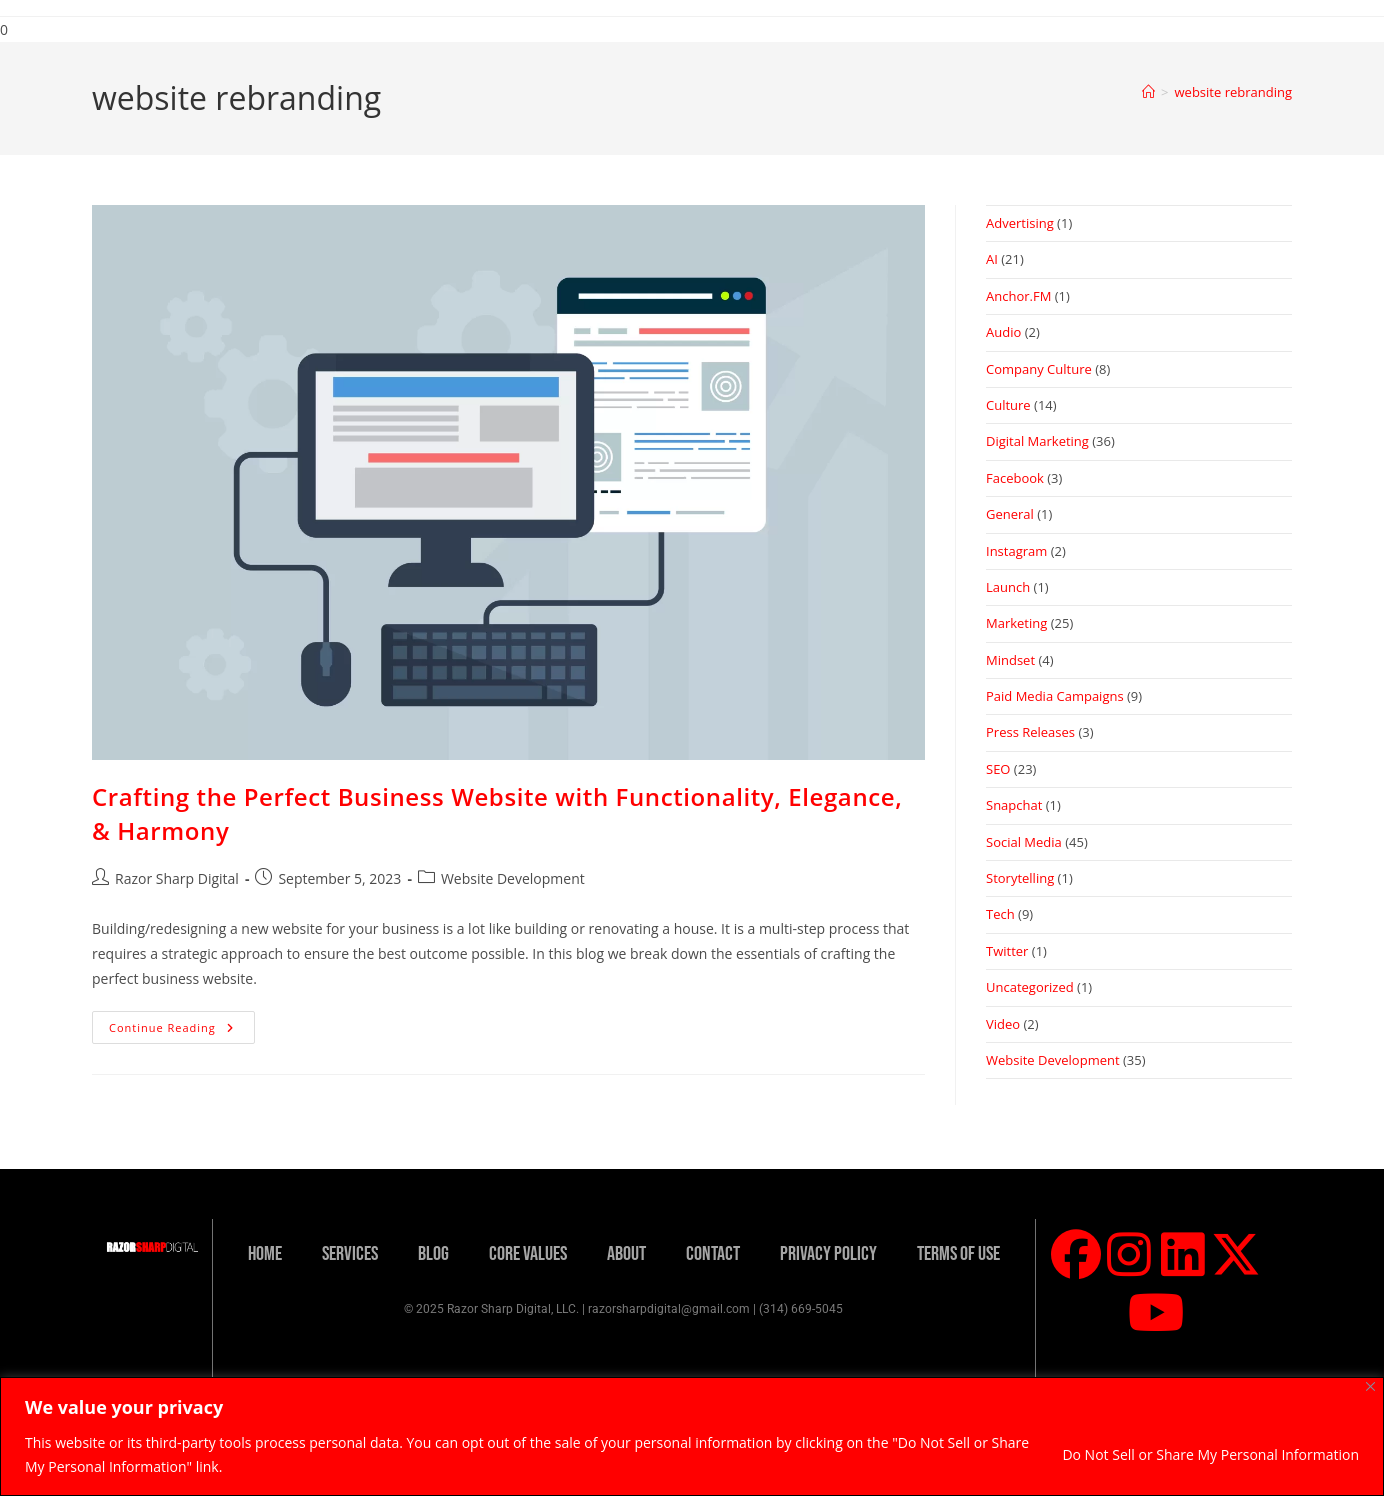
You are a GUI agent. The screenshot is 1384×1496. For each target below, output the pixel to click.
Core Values (528, 1254)
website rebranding (1233, 92)
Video (1003, 1024)
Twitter (1007, 951)
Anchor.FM (1018, 296)
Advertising (1020, 223)
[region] (692, 1436)
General (1010, 514)
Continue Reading (182, 1023)
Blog (433, 1254)
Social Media (1024, 842)
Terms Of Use (958, 1254)
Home (265, 1254)
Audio (1003, 332)
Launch (1008, 587)
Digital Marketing (1037, 441)
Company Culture (1039, 369)
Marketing (1016, 623)
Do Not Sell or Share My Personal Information (1210, 1454)
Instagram (1016, 551)
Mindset (1010, 660)
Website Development (513, 878)
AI (992, 259)
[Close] (1370, 1386)
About (626, 1254)
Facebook (1015, 478)
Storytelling (1020, 878)
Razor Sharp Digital (177, 878)
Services (350, 1254)
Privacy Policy (828, 1254)
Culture (1008, 405)
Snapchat (1014, 805)
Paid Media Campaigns (1055, 696)
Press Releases (1030, 732)
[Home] (1148, 92)
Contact (713, 1254)
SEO (998, 769)
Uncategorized (1030, 987)
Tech (1000, 914)
